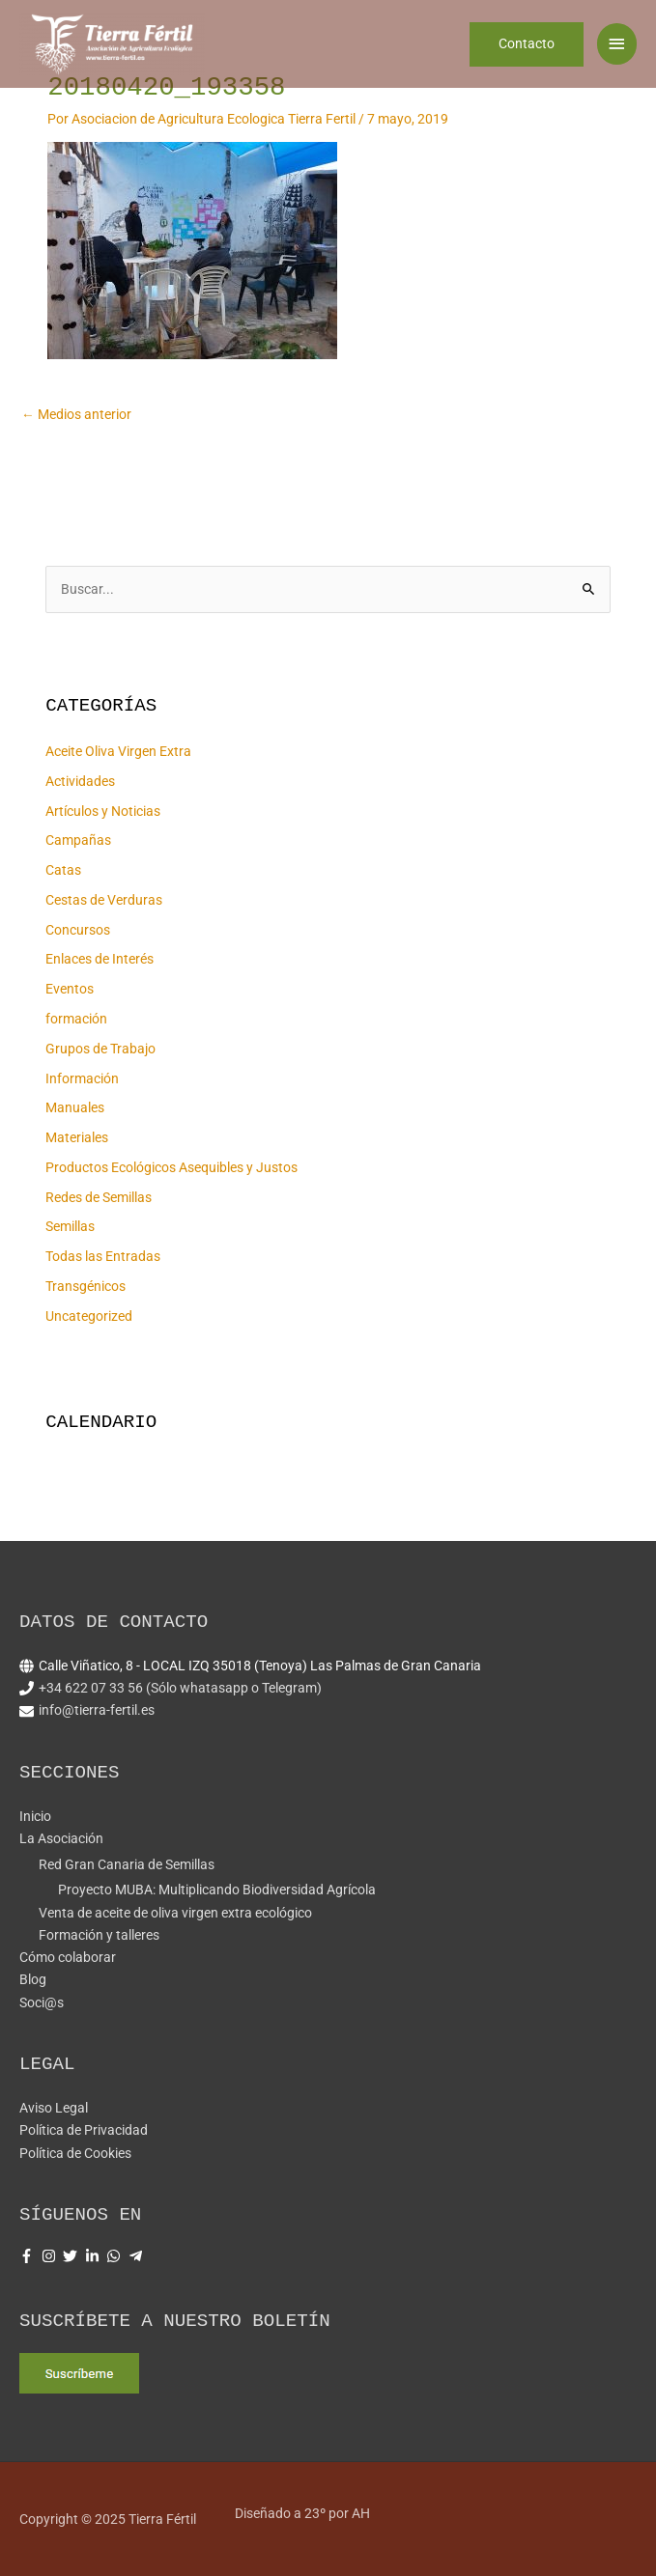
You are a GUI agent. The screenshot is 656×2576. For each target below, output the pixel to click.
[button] (527, 52)
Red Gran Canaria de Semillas (126, 1864)
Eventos (69, 988)
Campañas (78, 840)
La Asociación (61, 1838)
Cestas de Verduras (103, 900)
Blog (32, 1979)
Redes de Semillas (98, 1197)
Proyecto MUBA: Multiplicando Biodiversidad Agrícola (217, 1889)
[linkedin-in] (94, 2256)
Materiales (76, 1137)
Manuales (74, 1107)
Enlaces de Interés (99, 958)
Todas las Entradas (102, 1256)
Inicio (35, 1816)
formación (76, 1018)
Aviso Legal (53, 2107)
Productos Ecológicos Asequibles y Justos (171, 1167)
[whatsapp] (116, 2256)
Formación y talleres (99, 1935)
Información (82, 1078)
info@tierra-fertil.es (97, 1710)
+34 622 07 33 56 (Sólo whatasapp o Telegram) (180, 1687)
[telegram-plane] (138, 2256)
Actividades (80, 781)
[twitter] (72, 2256)
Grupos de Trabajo (100, 1048)
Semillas (70, 1226)
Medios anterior (76, 414)
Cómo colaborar (67, 1957)
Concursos (77, 930)
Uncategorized (88, 1316)
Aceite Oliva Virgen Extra (118, 751)
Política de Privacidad (83, 2130)
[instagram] (51, 2256)
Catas (63, 870)
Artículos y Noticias (102, 811)
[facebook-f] (29, 2256)
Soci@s (41, 2002)
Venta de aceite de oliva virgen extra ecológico (175, 1912)
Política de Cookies (75, 2153)
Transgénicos (85, 1286)
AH (361, 2513)
